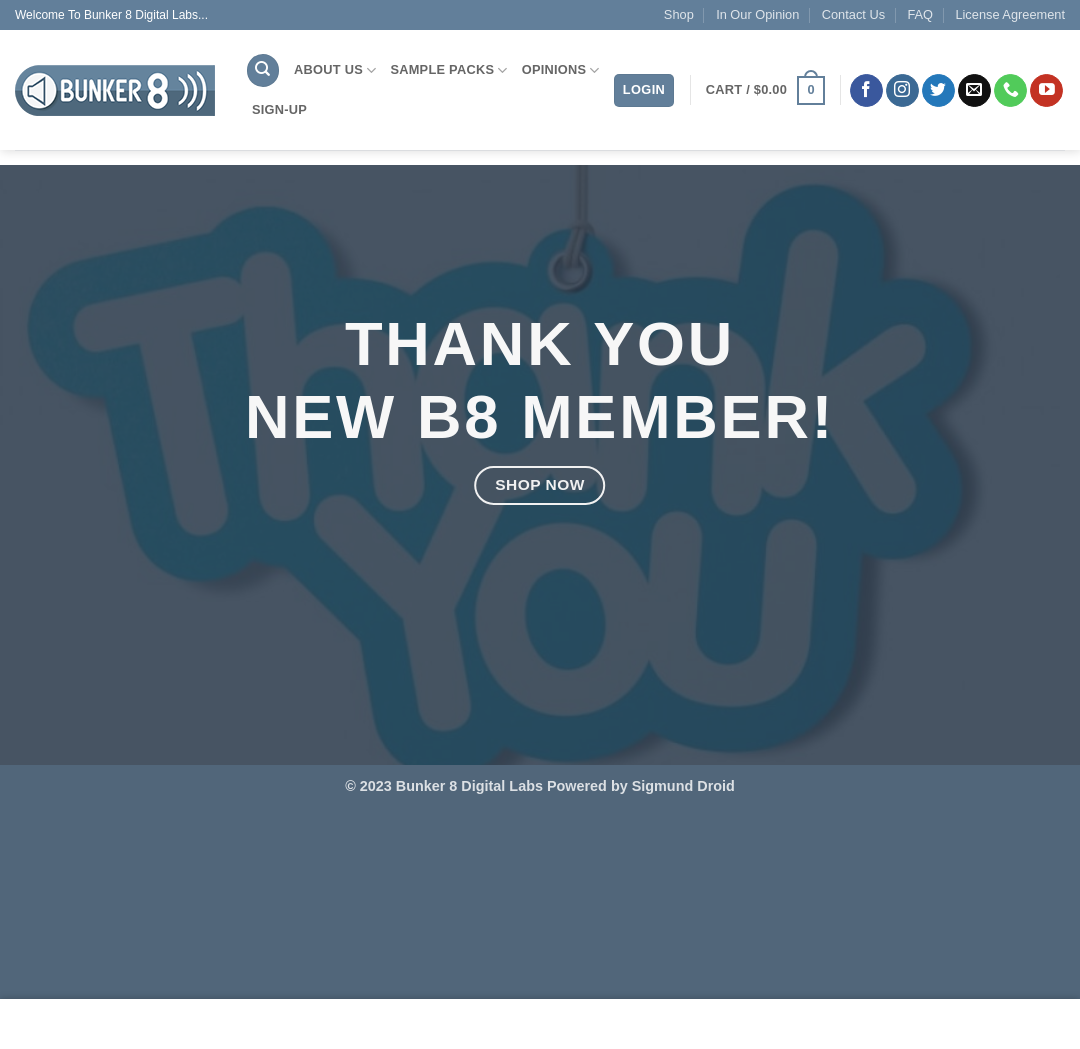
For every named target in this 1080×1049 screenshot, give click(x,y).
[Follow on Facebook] (866, 91)
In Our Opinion (757, 14)
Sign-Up (279, 109)
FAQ (920, 14)
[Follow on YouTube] (1046, 91)
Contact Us (853, 14)
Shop (679, 14)
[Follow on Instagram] (902, 91)
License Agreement (1010, 14)
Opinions (561, 70)
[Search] (263, 70)
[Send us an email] (974, 91)
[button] (765, 91)
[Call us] (1010, 91)
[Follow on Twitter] (938, 91)
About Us (335, 70)
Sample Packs (448, 70)
